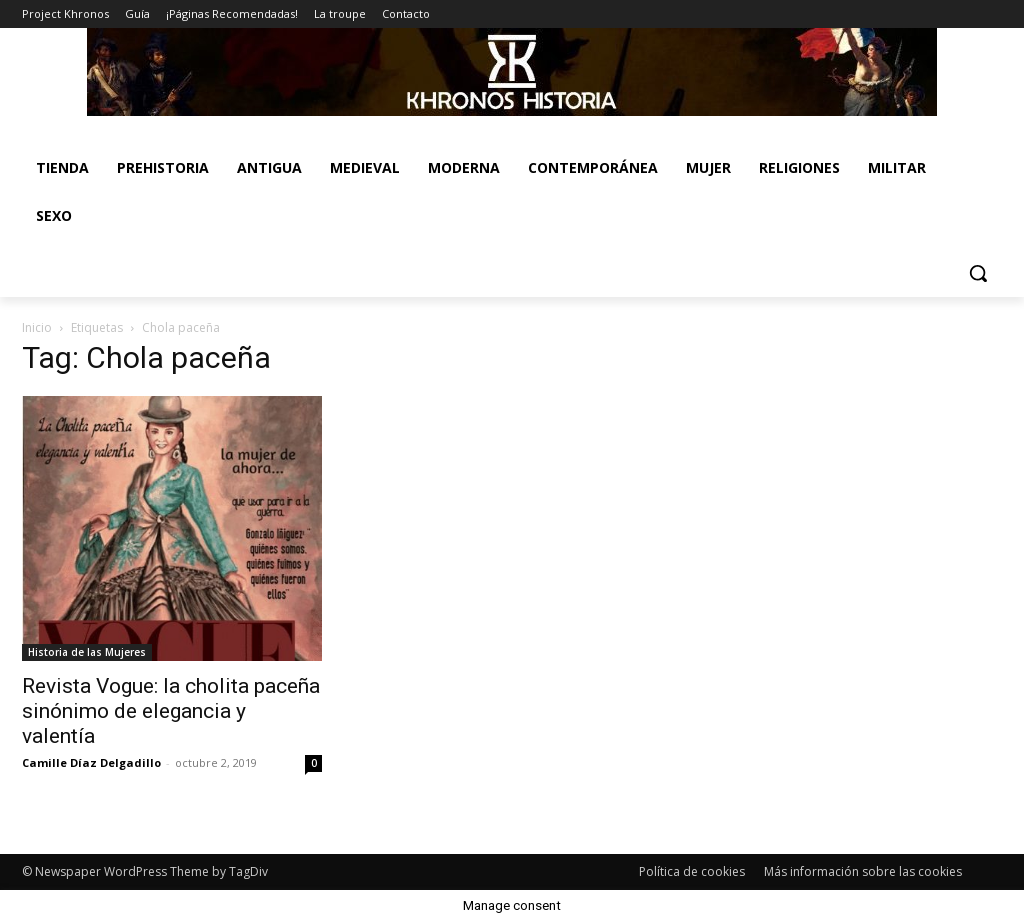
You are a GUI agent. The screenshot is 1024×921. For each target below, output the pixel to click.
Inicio (37, 327)
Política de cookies (692, 871)
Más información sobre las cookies (863, 871)
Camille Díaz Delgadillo (91, 762)
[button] (978, 273)
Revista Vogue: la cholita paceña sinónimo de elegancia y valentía (171, 711)
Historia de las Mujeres (87, 652)
